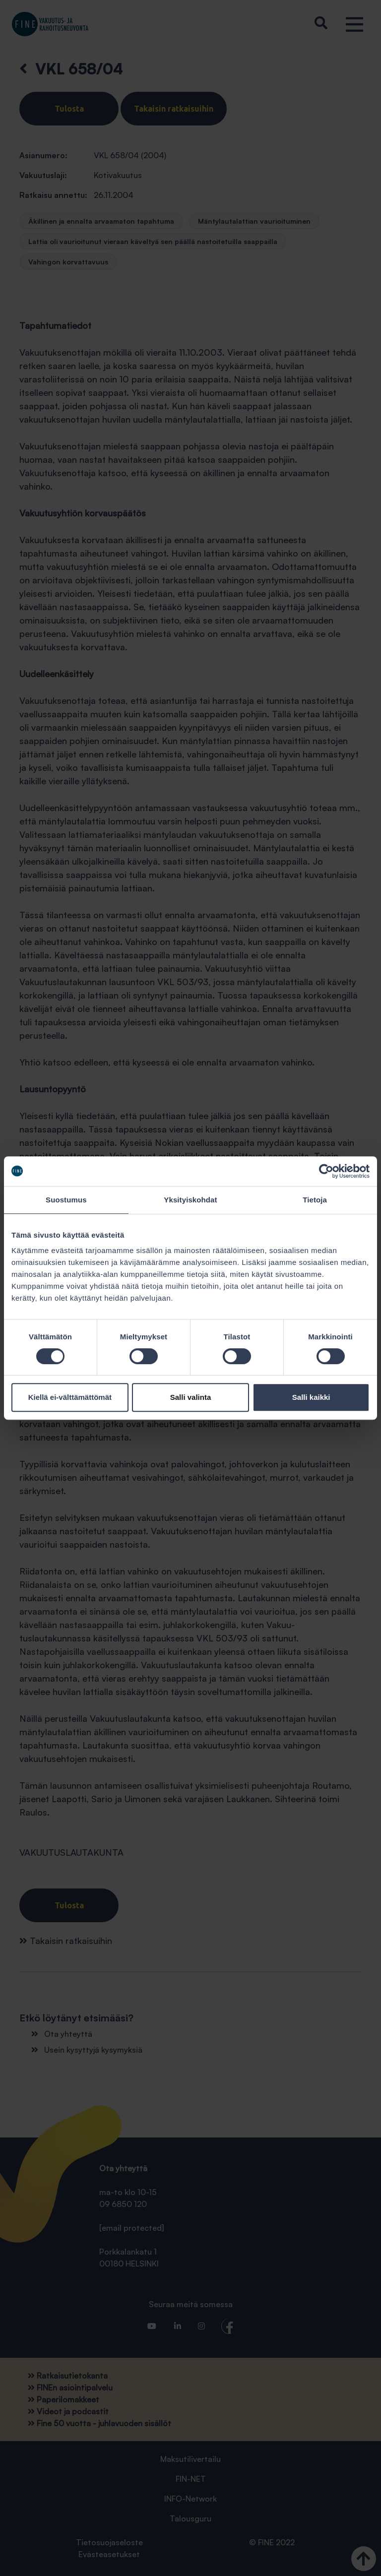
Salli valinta (190, 1397)
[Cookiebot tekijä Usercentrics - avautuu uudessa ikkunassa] (326, 1171)
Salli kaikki (311, 1397)
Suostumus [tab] (66, 1199)
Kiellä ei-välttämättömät (70, 1397)
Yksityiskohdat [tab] (190, 1199)
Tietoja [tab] (315, 1199)
